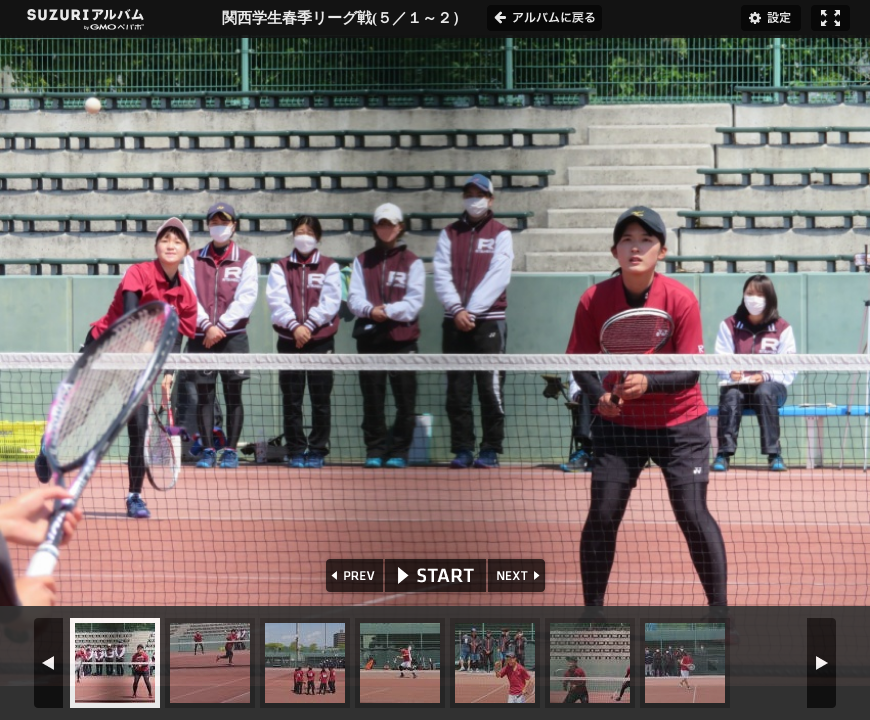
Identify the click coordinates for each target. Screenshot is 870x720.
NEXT (518, 575)
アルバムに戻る (544, 18)
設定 (771, 18)
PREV (352, 575)
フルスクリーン (830, 18)
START (435, 575)
